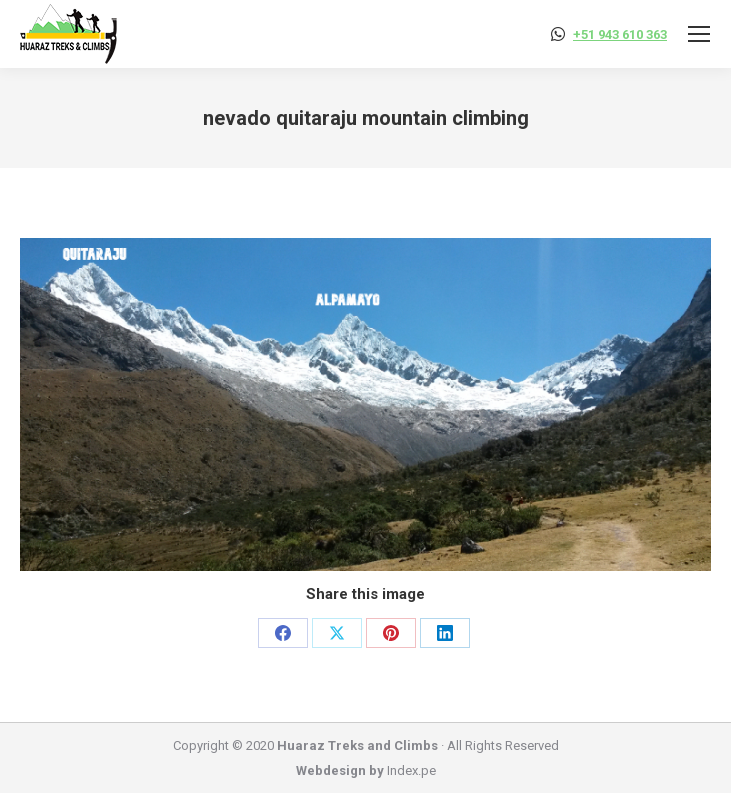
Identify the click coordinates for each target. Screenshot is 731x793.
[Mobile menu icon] (699, 34)
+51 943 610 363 (620, 34)
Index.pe (411, 770)
